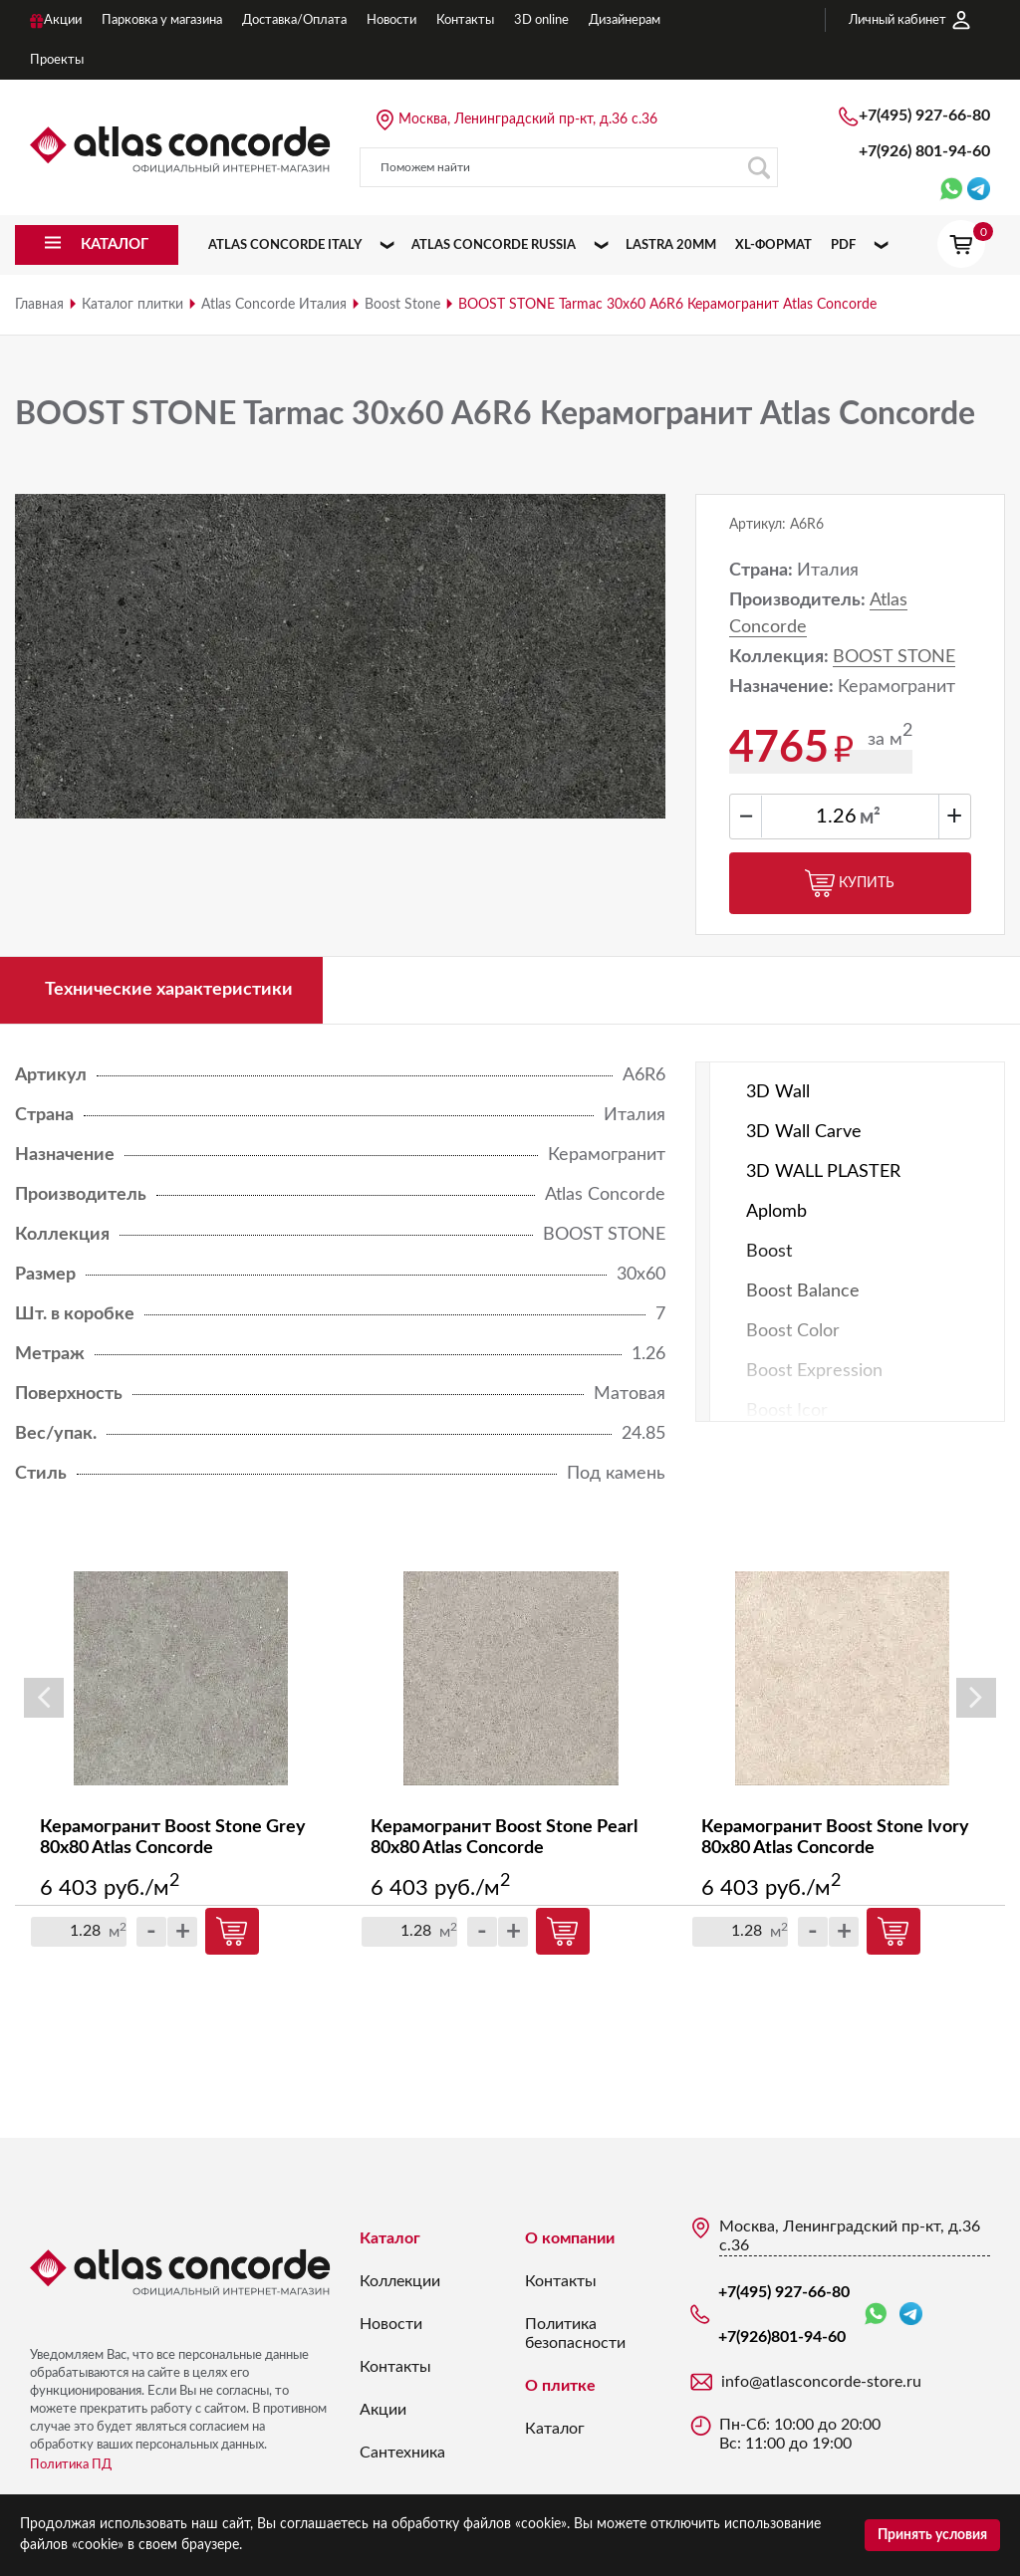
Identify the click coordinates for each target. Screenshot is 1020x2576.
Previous (44, 1699)
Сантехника (402, 2452)
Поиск (758, 167)
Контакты (395, 2367)
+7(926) (924, 151)
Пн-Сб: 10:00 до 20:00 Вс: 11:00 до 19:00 (800, 2434)
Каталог (390, 2238)
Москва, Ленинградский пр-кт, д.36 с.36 (527, 119)
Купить (849, 883)
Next (976, 1699)
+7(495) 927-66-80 (924, 115)
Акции (383, 2410)
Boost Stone (402, 305)
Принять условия (932, 2535)
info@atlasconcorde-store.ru (821, 2382)
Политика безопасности (575, 2333)
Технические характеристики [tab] (169, 990)
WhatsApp (876, 2314)
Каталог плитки (132, 305)
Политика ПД (71, 2465)
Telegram (910, 2313)
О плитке (560, 2386)
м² (870, 817)
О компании (570, 2238)
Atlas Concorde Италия (274, 305)
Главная (39, 305)
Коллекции (400, 2281)
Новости (391, 2324)
